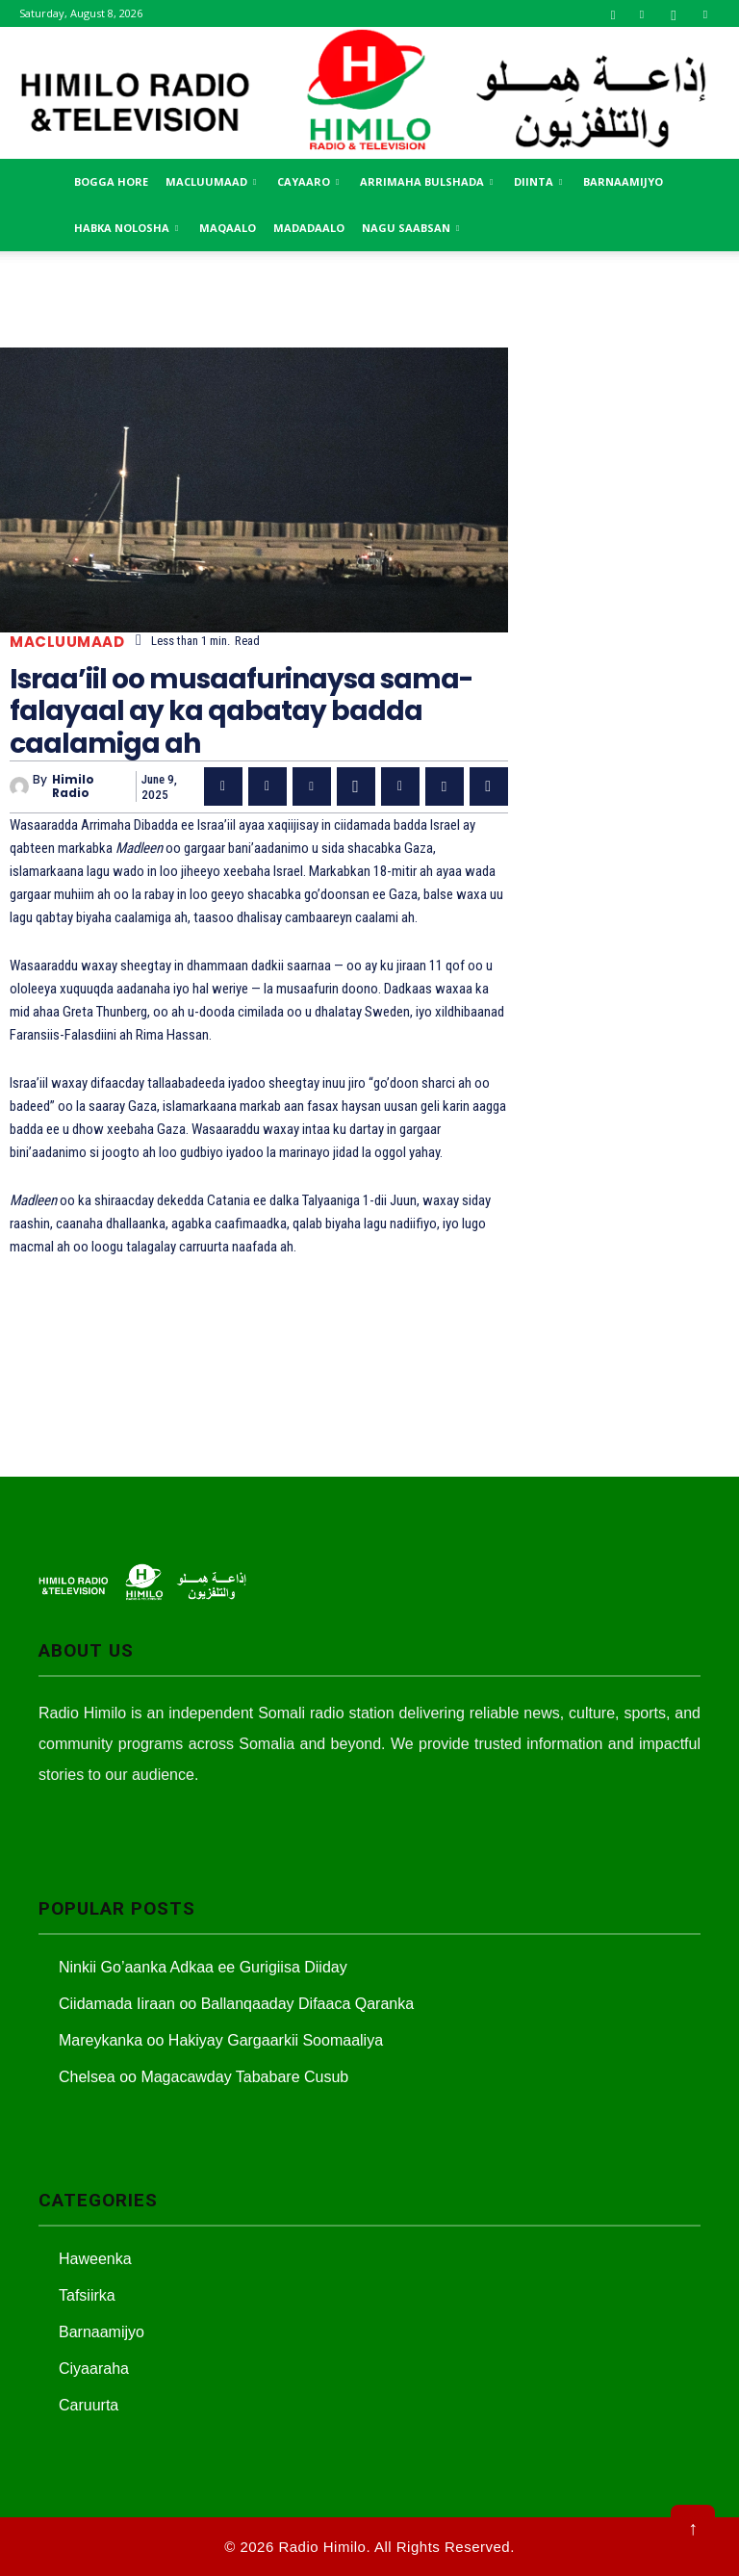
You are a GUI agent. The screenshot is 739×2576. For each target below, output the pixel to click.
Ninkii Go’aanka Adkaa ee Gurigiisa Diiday (203, 1967)
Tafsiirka (87, 2295)
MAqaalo (227, 227)
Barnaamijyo (623, 181)
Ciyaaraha (94, 2368)
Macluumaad (211, 181)
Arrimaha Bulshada (426, 181)
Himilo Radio (73, 787)
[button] (613, 13)
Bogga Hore (111, 181)
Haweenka (95, 2259)
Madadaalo (308, 227)
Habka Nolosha (126, 227)
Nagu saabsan (410, 227)
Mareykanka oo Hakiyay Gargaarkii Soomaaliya (221, 2040)
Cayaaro (308, 181)
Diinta (538, 181)
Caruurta (88, 2405)
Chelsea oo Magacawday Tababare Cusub (203, 2077)
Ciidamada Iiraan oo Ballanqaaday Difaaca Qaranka (236, 2004)
